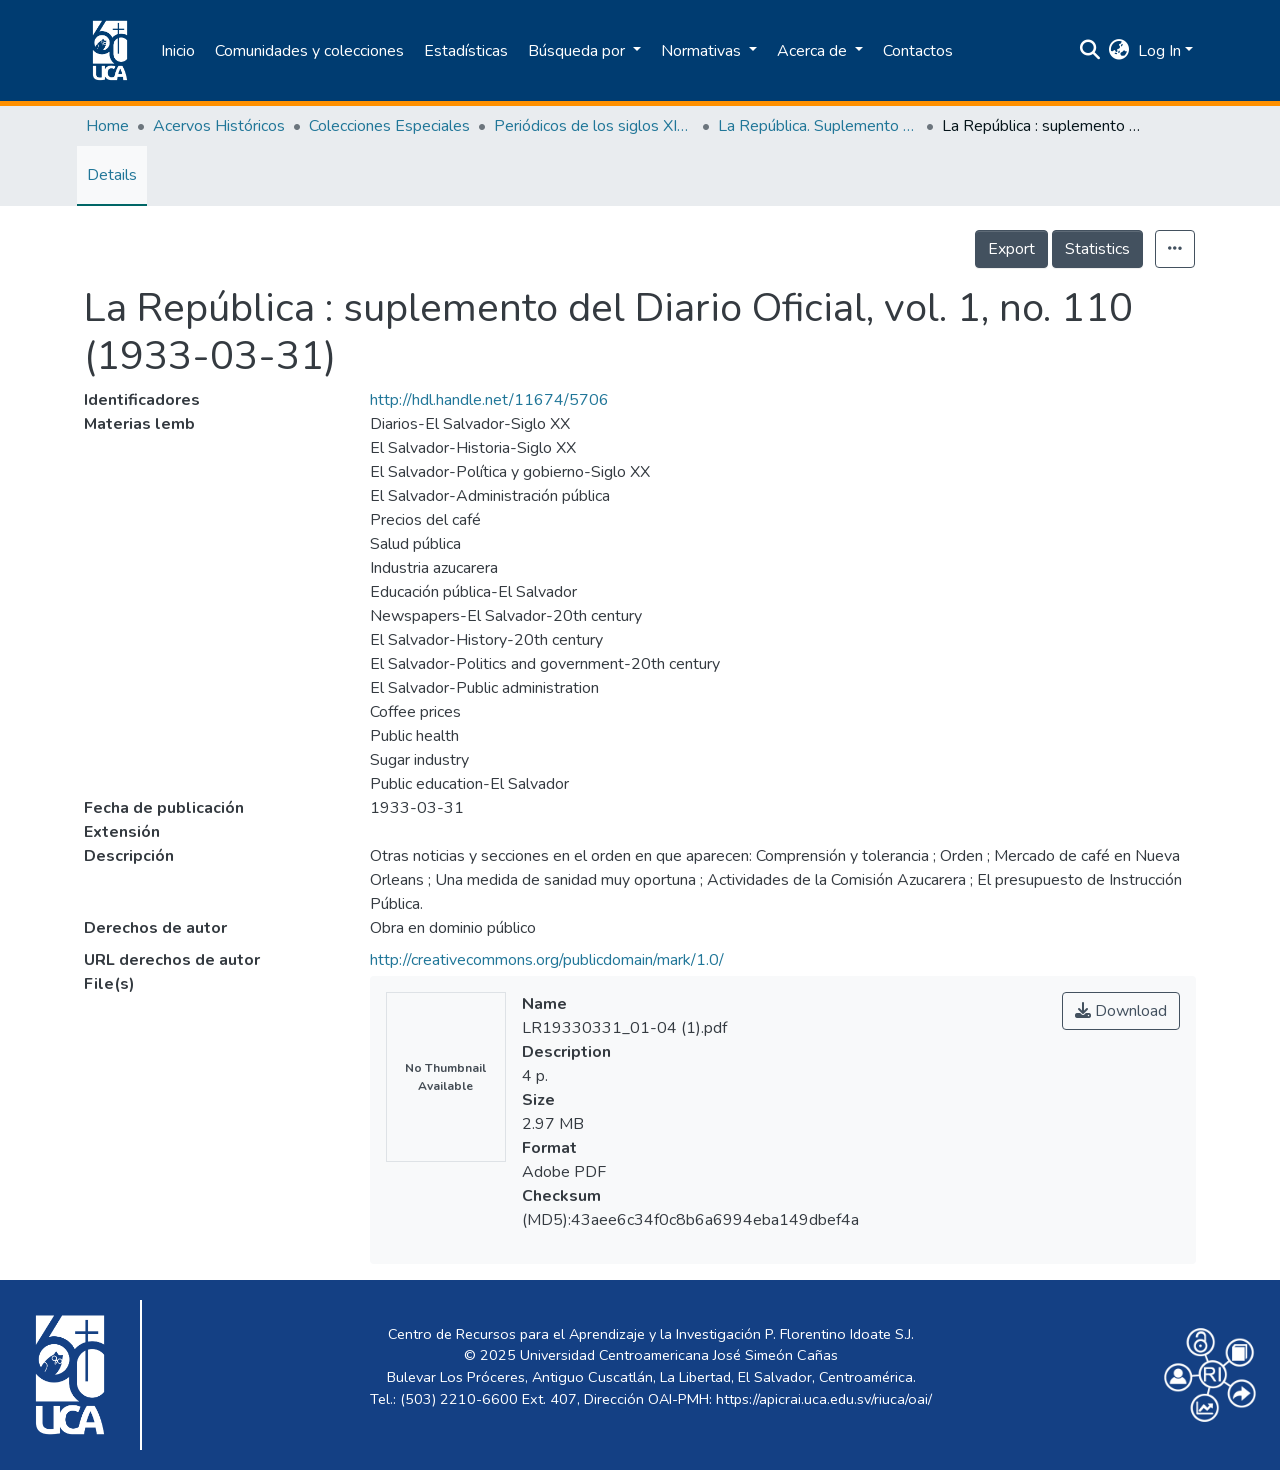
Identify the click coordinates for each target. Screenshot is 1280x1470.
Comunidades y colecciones (309, 51)
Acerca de (814, 51)
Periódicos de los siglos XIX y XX (594, 126)
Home (107, 126)
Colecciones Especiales (389, 126)
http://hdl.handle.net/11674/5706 (489, 400)
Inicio (178, 51)
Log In (1159, 51)
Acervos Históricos (219, 126)
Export (1011, 249)
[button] (1119, 51)
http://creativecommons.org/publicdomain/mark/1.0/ (547, 960)
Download (1121, 1011)
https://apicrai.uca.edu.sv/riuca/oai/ (824, 1399)
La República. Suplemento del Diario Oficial (818, 126)
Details (112, 175)
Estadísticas (466, 51)
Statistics (1097, 249)
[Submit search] (1090, 51)
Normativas (703, 51)
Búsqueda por (578, 51)
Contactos (918, 51)
